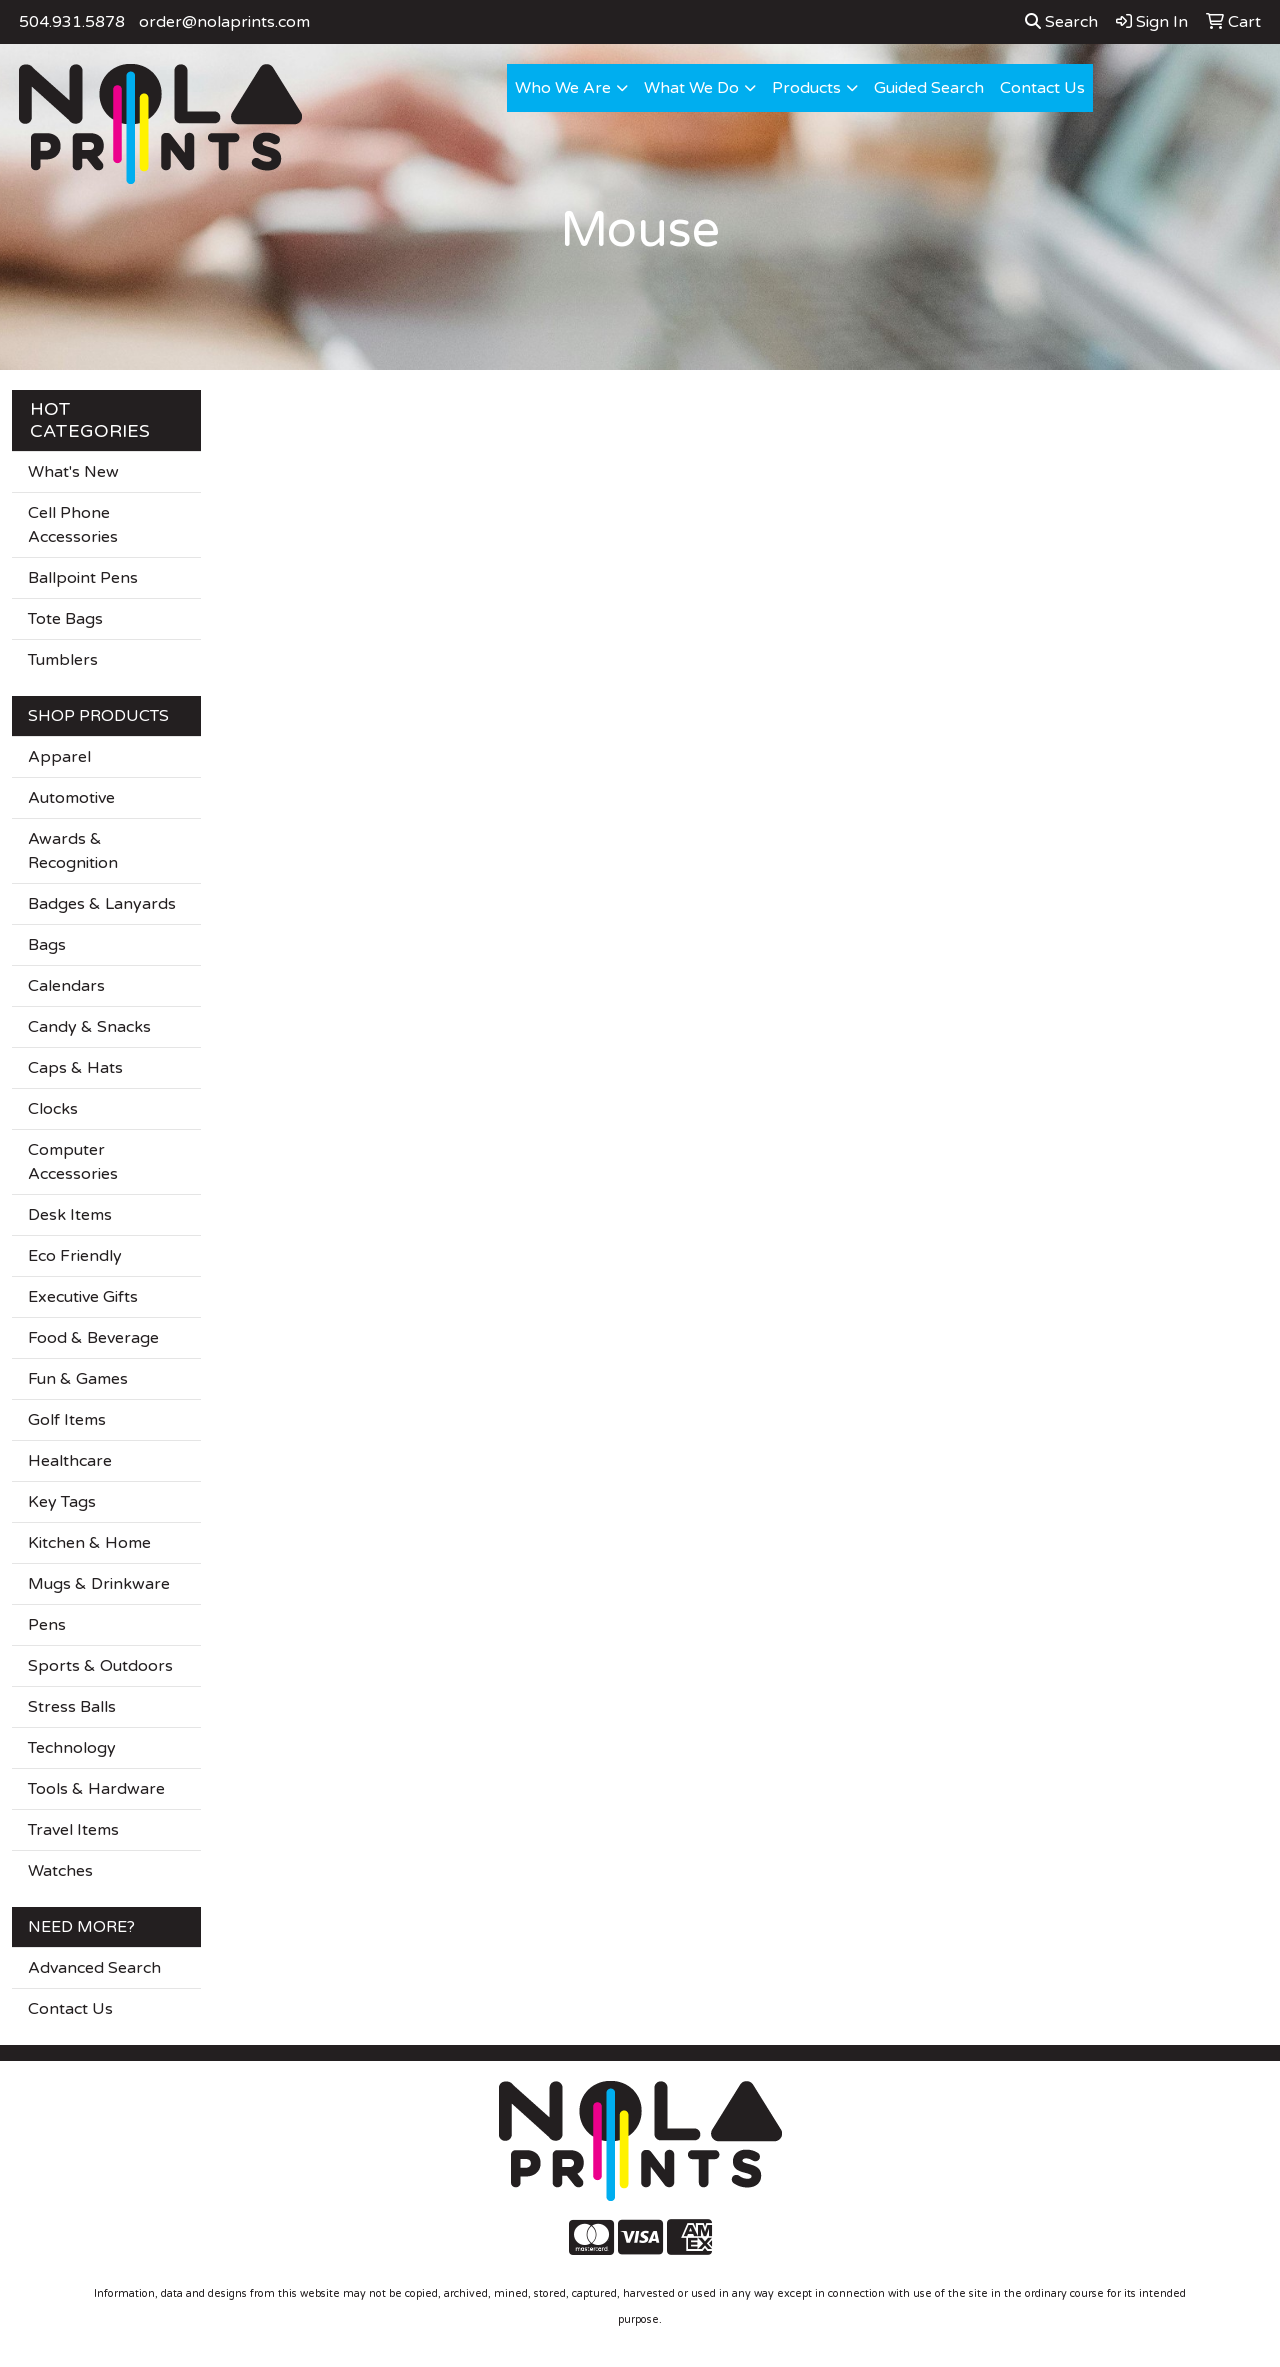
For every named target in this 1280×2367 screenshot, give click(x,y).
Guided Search (929, 88)
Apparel (59, 757)
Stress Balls (72, 1707)
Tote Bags (65, 619)
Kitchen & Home (89, 1543)
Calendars (66, 986)
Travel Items (73, 1830)
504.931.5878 (72, 22)
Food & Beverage (93, 1338)
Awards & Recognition (73, 851)
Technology (72, 1748)
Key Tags (62, 1502)
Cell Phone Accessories (73, 525)
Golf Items (67, 1420)
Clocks (53, 1109)
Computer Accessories (73, 1162)
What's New (73, 472)
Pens (47, 1625)
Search (1061, 22)
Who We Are (563, 88)
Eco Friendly (75, 1256)
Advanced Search (94, 1968)
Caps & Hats (75, 1068)
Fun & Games (78, 1379)
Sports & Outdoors (100, 1666)
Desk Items (70, 1215)
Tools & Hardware (96, 1789)
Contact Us (1042, 88)
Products (806, 88)
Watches (60, 1871)
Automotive (71, 798)
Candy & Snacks (89, 1027)
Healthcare (70, 1461)
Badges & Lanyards (102, 904)
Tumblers (63, 660)
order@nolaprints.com (224, 22)
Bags (47, 945)
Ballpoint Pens (83, 578)
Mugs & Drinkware (99, 1584)
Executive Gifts (83, 1297)
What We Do (691, 88)
